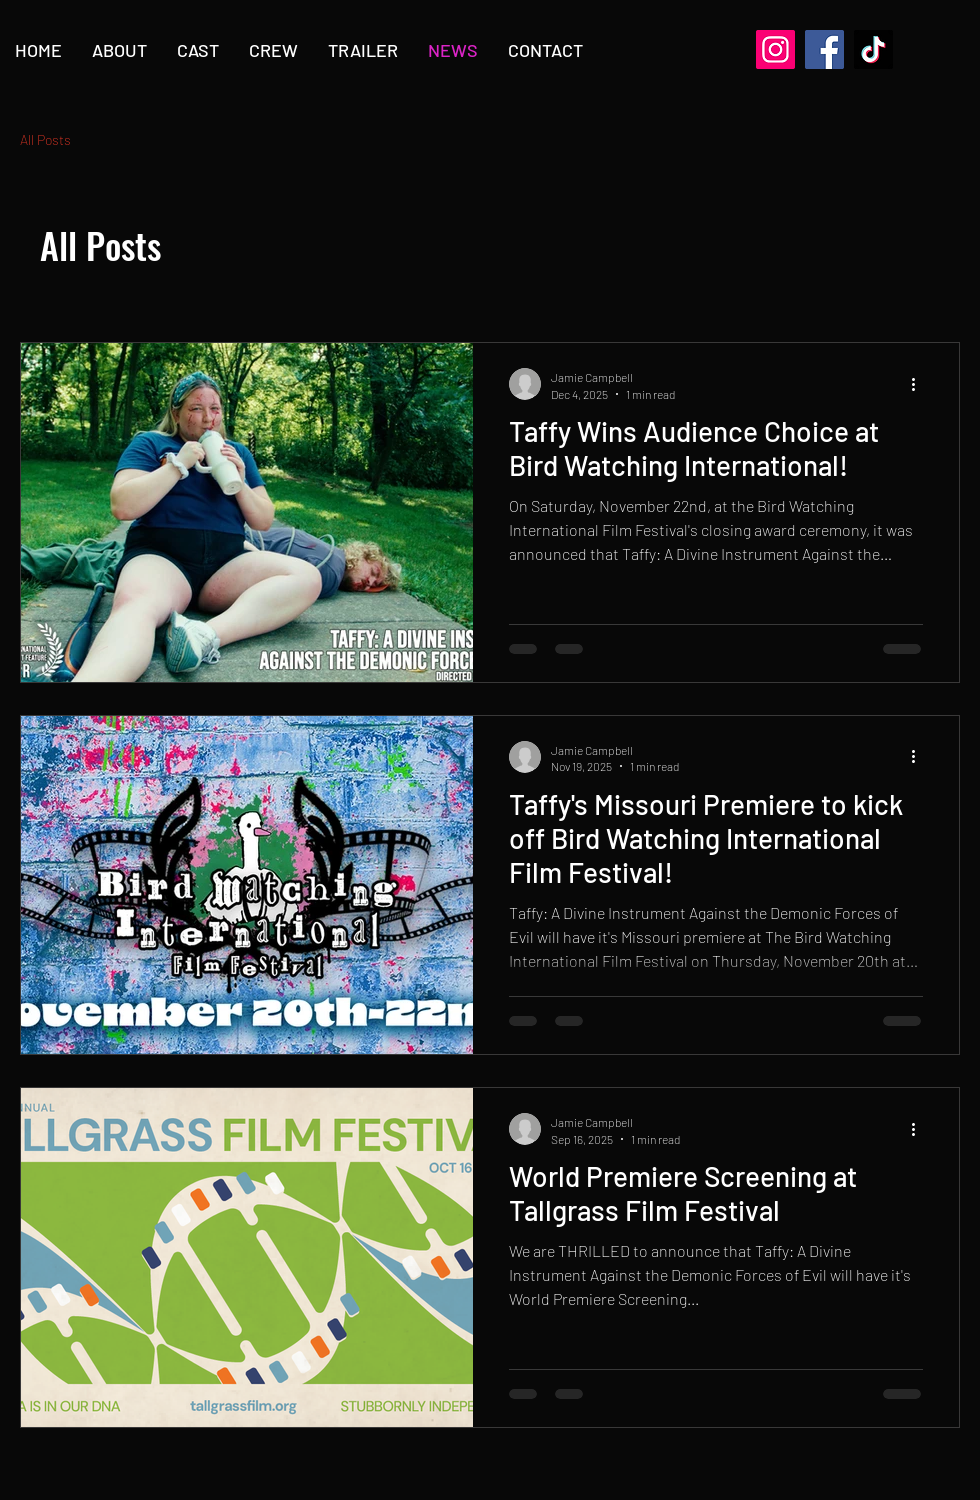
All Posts (45, 139)
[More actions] (920, 384)
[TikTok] (873, 49)
